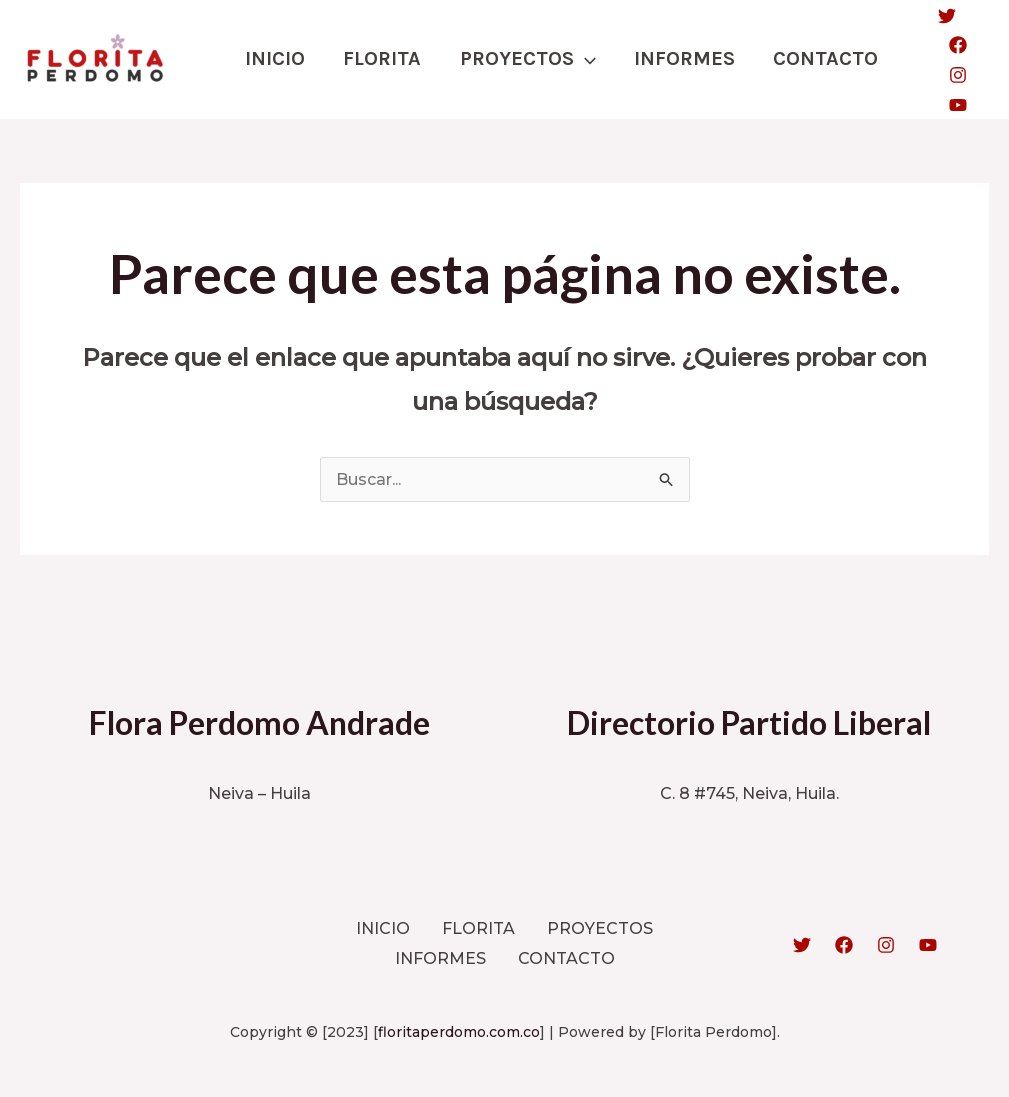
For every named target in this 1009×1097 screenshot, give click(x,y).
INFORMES (676, 58)
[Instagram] (946, 75)
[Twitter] (935, 16)
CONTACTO (815, 58)
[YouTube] (946, 105)
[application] (579, 59)
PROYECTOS (522, 59)
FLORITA (379, 58)
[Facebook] (946, 45)
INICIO (274, 58)
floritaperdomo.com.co (459, 1030)
